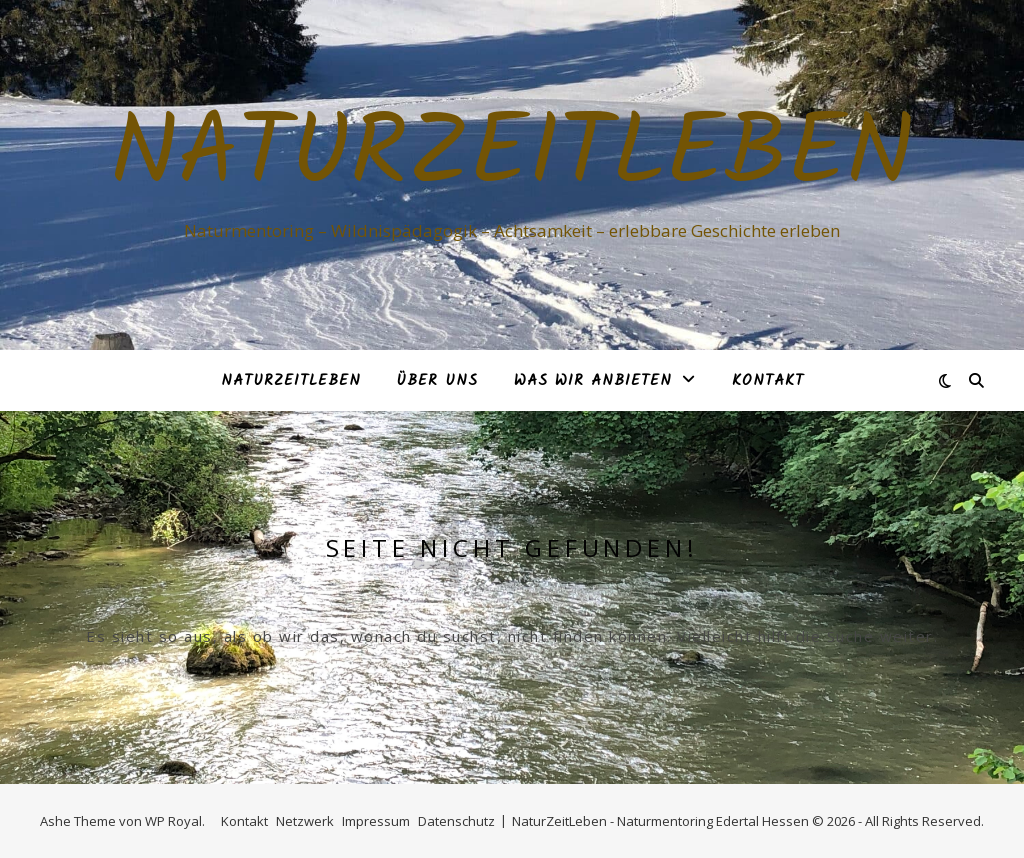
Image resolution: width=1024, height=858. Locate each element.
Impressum (376, 821)
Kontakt (768, 381)
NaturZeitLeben (512, 157)
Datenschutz (456, 821)
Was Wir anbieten (593, 381)
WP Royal (173, 821)
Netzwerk (305, 821)
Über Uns (437, 381)
